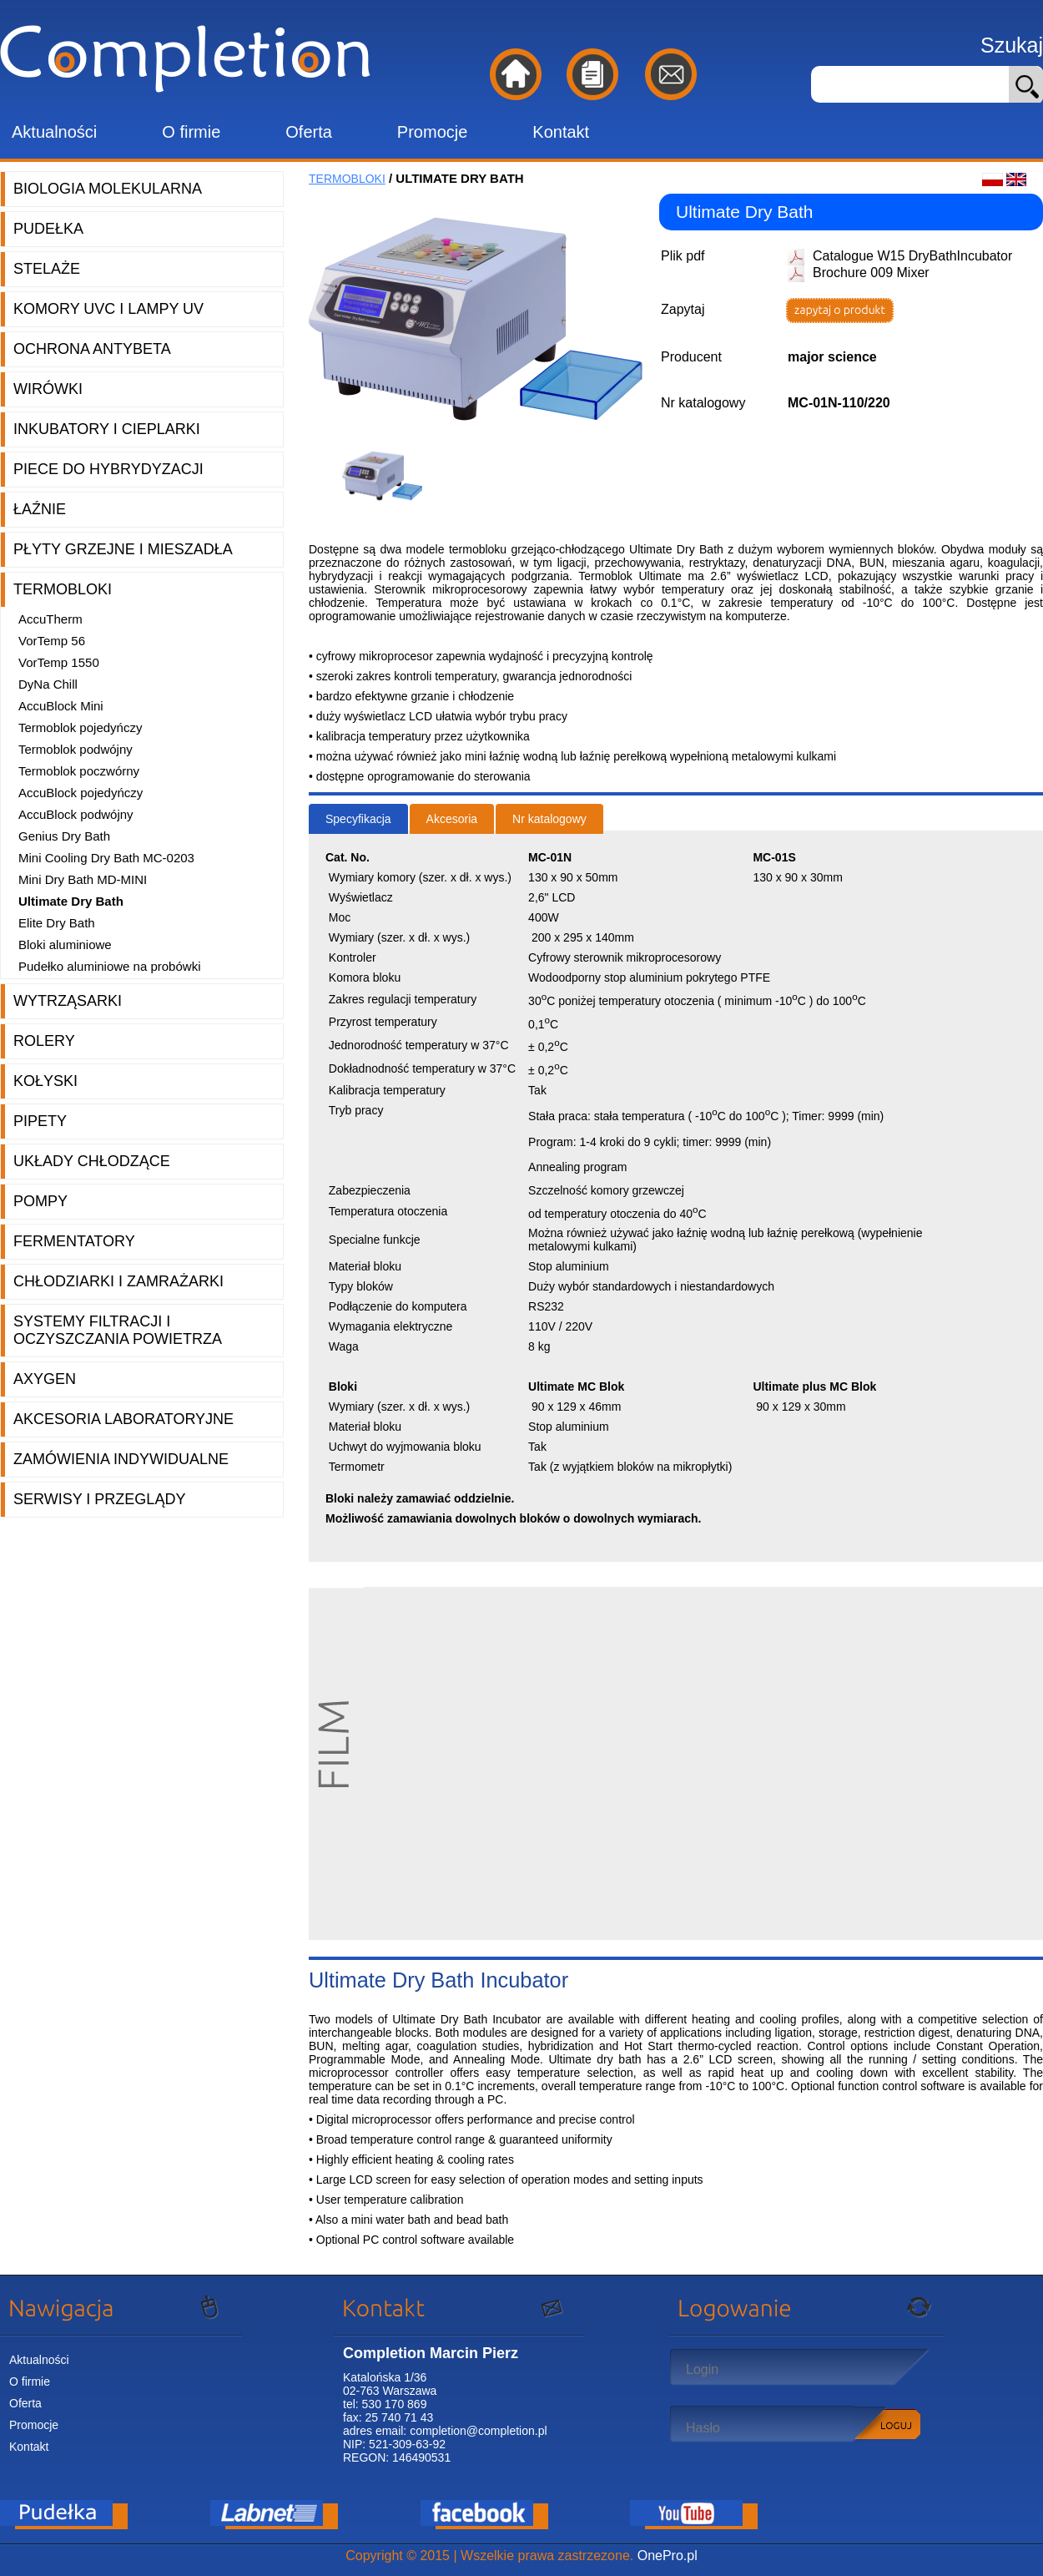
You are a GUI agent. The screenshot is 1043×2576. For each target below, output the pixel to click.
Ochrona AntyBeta (92, 349)
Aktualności (54, 132)
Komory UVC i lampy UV (108, 309)
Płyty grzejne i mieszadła (123, 549)
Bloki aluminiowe (65, 944)
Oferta (308, 132)
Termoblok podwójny (75, 749)
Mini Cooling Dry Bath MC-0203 (106, 858)
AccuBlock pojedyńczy (80, 792)
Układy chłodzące (91, 1161)
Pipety (40, 1121)
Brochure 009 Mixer (871, 272)
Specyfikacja (358, 819)
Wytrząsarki (67, 1001)
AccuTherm (50, 619)
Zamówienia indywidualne (121, 1459)
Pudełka (48, 228)
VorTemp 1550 (58, 662)
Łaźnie (39, 509)
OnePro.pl (667, 2555)
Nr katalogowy (549, 819)
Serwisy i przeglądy (99, 1499)
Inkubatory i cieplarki (106, 429)
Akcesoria (451, 819)
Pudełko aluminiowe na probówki (109, 966)
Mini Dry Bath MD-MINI (82, 879)
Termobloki (62, 589)
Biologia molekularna (107, 188)
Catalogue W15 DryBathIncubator (912, 256)
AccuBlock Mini (60, 706)
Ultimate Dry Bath (70, 901)
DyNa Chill (48, 684)
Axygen (44, 1379)
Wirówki (48, 389)
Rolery (44, 1041)
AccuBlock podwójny (76, 814)
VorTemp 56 (51, 641)
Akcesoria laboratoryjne (123, 1419)
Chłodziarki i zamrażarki (118, 1281)
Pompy (40, 1201)
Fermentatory (74, 1241)
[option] (388, 476)
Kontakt (560, 132)
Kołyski (45, 1081)
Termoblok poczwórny (78, 771)
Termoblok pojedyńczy (80, 727)
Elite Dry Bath (56, 923)
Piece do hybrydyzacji (108, 469)
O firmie (191, 132)
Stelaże (46, 268)
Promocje (432, 132)
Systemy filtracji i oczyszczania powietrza (117, 1330)
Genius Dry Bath (64, 836)
